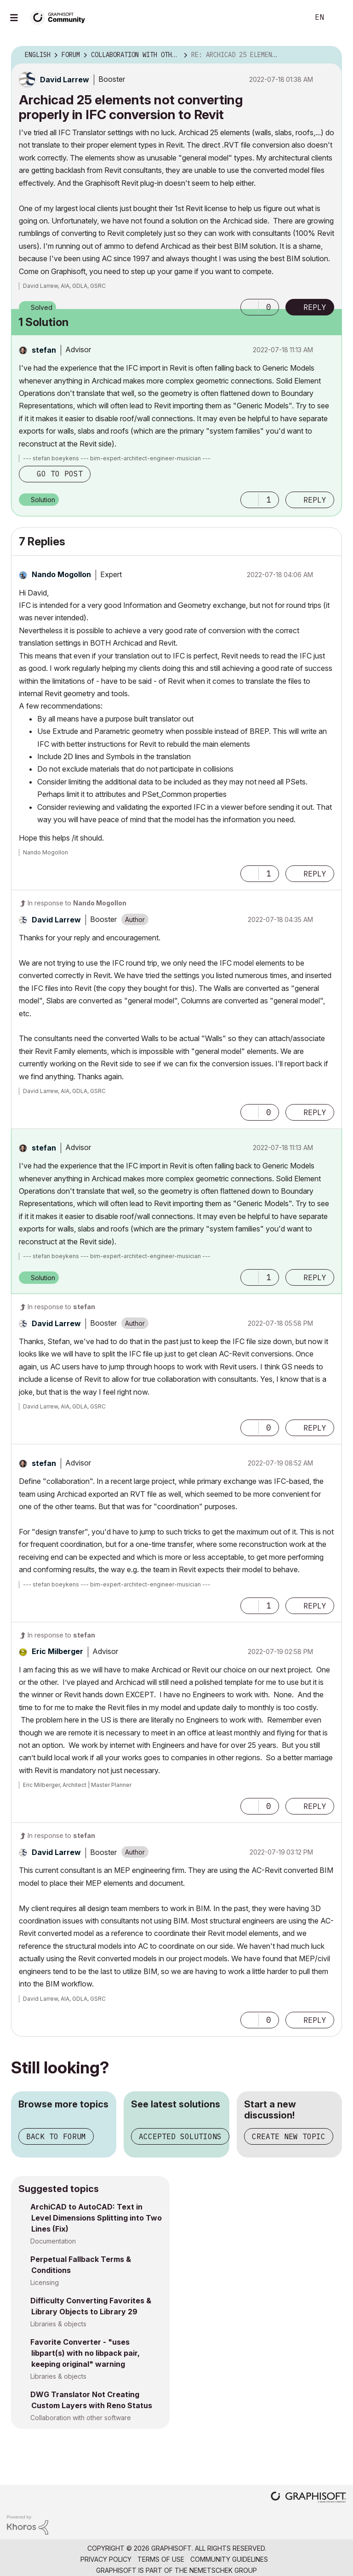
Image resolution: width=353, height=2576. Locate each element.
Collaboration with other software (80, 2417)
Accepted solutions (180, 2136)
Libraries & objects (58, 2324)
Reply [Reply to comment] (314, 499)
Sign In (338, 17)
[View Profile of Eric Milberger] (57, 1651)
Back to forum (56, 2136)
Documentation (53, 2241)
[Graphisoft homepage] (308, 2498)
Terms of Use (160, 2559)
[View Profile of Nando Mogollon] (61, 574)
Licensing (44, 2282)
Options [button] (329, 55)
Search (292, 17)
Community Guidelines (229, 2559)
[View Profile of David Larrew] (64, 79)
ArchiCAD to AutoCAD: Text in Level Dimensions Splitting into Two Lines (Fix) (96, 2217)
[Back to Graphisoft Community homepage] (60, 17)
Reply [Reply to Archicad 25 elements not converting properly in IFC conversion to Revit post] (314, 307)
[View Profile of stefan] (44, 350)
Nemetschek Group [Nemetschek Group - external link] (223, 2570)
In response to (77, 903)
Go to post (60, 473)
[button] (249, 307)
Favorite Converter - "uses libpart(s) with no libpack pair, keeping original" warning (85, 2353)
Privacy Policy (105, 2559)
